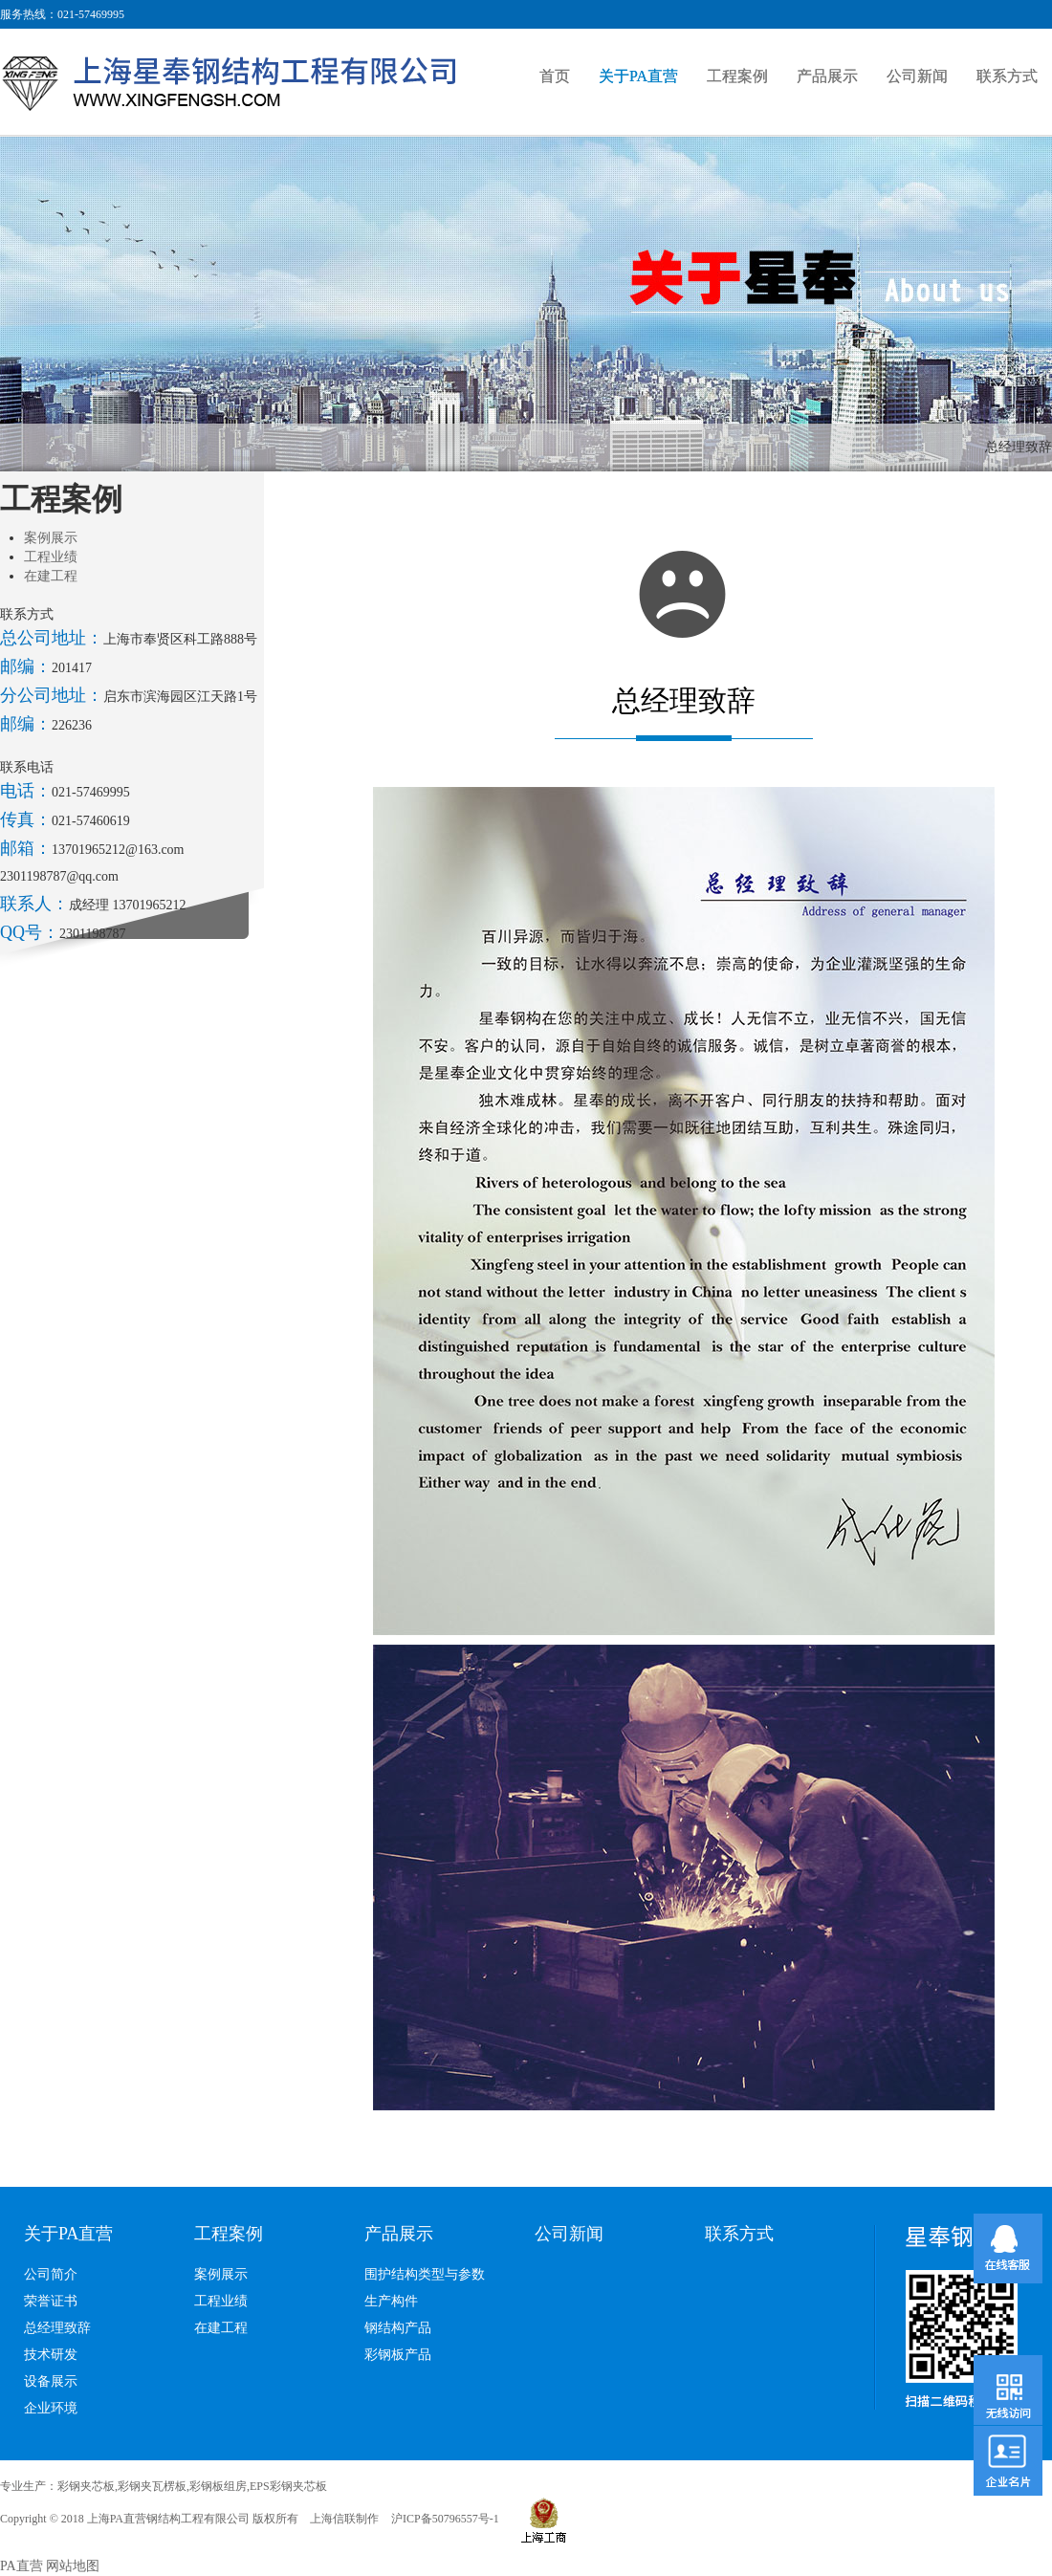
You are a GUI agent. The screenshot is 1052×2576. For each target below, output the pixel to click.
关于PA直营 (638, 76)
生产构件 (391, 2301)
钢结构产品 (397, 2328)
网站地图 (72, 2566)
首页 (554, 76)
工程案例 (737, 76)
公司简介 (50, 2274)
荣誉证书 (50, 2301)
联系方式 (1007, 76)
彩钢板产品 (397, 2354)
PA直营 (21, 2566)
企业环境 (50, 2408)
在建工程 (50, 576)
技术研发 (50, 2354)
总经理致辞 (57, 2328)
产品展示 (827, 76)
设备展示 (50, 2381)
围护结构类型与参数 (424, 2274)
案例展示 (50, 538)
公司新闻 (917, 76)
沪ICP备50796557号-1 (445, 2518)
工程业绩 (50, 557)
